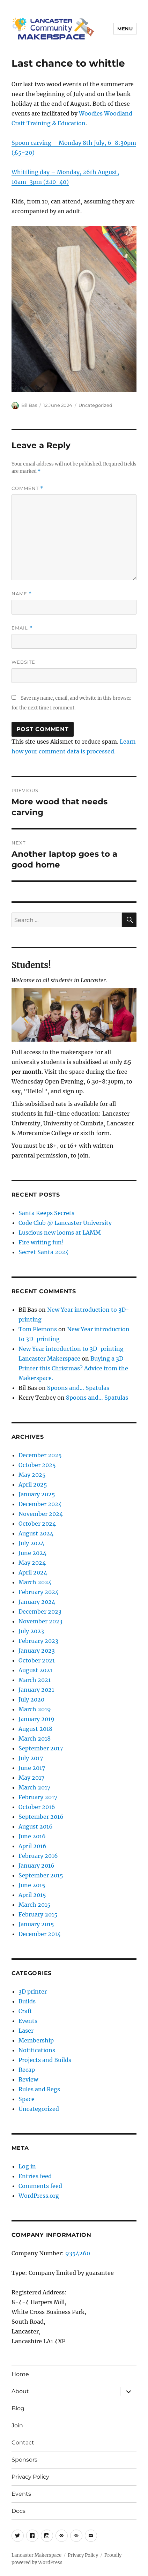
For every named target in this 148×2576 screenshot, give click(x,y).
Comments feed (40, 2185)
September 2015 (40, 1875)
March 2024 (35, 1582)
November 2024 (40, 1513)
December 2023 (39, 1611)
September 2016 (41, 1816)
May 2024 (32, 1562)
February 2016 (38, 1855)
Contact (23, 2442)
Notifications (36, 2050)
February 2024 (38, 1591)
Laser (26, 2030)
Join (17, 2425)
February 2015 (38, 1914)
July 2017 (30, 1758)
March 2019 (34, 1709)
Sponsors (24, 2459)
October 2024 (37, 1523)
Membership (36, 2040)
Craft (25, 2011)
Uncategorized (95, 405)
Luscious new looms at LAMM (59, 1232)
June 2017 (31, 1767)
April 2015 (32, 1894)
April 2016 (32, 1845)
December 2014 (39, 1933)
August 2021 (35, 1670)
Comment (27, 488)
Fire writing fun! (41, 1242)
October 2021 (36, 1660)
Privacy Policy (30, 2476)
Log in (27, 2166)
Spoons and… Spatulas (78, 1387)
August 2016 (35, 1826)
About (20, 2391)
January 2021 (36, 1689)
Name (22, 594)
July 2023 (31, 1631)
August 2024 (35, 1533)
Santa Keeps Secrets (46, 1212)
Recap (26, 2069)
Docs (18, 2511)
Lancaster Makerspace (36, 2555)
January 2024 (36, 1601)
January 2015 (36, 1924)
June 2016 (32, 1836)
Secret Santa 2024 (43, 1252)
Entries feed (35, 2176)
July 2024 (31, 1543)
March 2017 (34, 1787)
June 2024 (32, 1552)
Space (26, 2098)
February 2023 (38, 1640)
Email (22, 628)
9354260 (77, 2253)
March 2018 (34, 1738)
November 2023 (40, 1621)
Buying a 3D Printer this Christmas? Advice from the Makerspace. (73, 1368)
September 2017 (40, 1748)
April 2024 (32, 1572)
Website (23, 662)
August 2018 (35, 1728)
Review (28, 2079)
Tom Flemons (37, 1329)
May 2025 (32, 1474)
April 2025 (32, 1484)
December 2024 (40, 1504)
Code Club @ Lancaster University (65, 1222)
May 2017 (31, 1777)
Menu (125, 28)
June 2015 (31, 1885)
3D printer (32, 1991)
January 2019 (36, 1718)
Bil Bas (29, 405)
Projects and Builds (44, 2059)
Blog (18, 2408)
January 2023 (36, 1650)
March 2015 (34, 1904)
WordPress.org (38, 2195)
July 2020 (31, 1699)
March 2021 (34, 1679)
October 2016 (36, 1806)
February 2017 (37, 1797)
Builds (27, 2001)
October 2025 (37, 1464)
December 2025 (40, 1455)
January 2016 (36, 1865)
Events (27, 2020)
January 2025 (36, 1494)
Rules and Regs (39, 2089)
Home (20, 2374)
